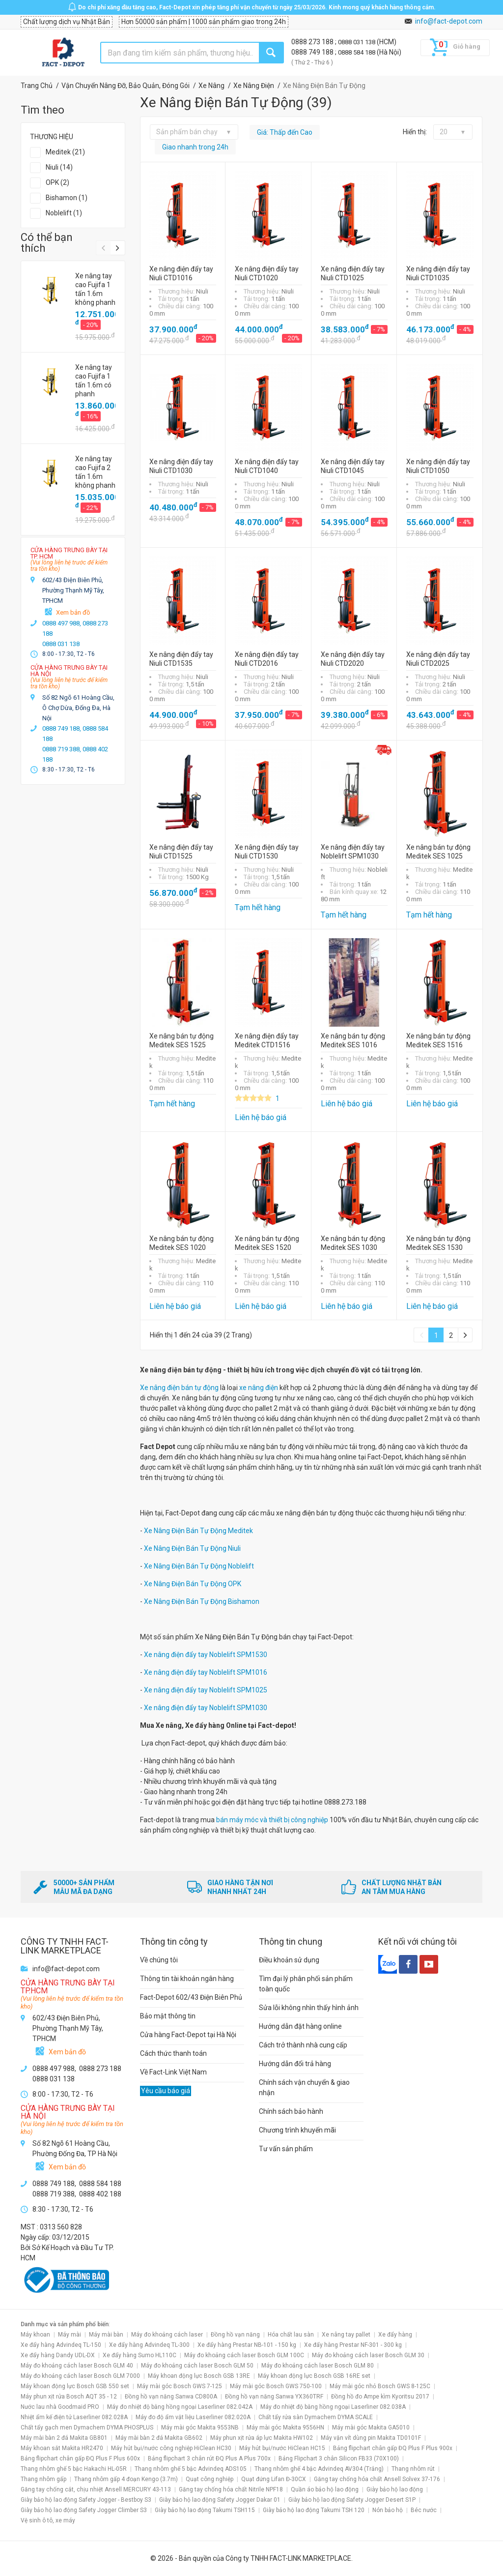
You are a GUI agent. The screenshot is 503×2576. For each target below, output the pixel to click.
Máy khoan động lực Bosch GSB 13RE (199, 2375)
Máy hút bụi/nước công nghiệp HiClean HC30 (171, 2448)
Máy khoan (35, 2334)
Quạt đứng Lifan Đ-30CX (273, 2479)
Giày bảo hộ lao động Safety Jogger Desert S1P (352, 2499)
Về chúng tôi (159, 1960)
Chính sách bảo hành (291, 2111)
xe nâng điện (258, 1388)
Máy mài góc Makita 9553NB (200, 2427)
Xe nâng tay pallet (346, 2334)
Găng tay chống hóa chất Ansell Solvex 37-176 (377, 2479)
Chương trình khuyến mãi (297, 2130)
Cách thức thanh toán (173, 2053)
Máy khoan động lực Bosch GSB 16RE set (314, 2375)
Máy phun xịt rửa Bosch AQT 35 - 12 (69, 2396)
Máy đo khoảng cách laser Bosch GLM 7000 (80, 2375)
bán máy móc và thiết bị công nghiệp (272, 1820)
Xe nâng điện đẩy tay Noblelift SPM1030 (205, 1708)
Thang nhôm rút (413, 2468)
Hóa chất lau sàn (291, 2334)
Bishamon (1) (66, 198)
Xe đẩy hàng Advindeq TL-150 (61, 2344)
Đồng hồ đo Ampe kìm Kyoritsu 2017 (380, 2396)
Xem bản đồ (73, 612)
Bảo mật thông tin (168, 2016)
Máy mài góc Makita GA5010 (371, 2427)
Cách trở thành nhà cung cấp (303, 2045)
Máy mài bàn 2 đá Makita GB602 (158, 2437)
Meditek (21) (65, 152)
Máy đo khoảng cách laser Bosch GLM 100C (244, 2355)
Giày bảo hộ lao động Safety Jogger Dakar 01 (219, 2499)
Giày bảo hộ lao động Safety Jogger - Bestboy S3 (86, 2499)
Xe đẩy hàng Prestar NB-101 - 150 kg (246, 2344)
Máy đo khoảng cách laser (167, 2334)
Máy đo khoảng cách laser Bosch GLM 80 (317, 2365)
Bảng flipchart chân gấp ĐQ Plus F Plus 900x (392, 2448)
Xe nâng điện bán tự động (179, 1388)
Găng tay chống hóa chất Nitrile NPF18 (231, 2489)
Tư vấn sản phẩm (286, 2149)
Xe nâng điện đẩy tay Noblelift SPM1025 (204, 1690)
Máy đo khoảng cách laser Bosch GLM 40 (77, 2365)
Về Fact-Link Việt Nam (173, 2072)
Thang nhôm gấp (43, 2479)
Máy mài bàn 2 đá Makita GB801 (64, 2437)
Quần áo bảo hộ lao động (325, 2489)
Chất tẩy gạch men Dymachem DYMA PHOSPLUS (87, 2427)
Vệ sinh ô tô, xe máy (48, 2520)
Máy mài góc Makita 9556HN (285, 2427)
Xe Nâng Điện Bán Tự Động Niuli (192, 1548)
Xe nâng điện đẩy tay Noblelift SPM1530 (205, 1654)
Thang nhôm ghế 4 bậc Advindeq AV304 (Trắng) (319, 2468)
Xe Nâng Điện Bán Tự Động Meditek (197, 1531)
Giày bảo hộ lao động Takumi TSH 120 (313, 2510)
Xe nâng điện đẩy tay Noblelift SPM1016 (205, 1672)
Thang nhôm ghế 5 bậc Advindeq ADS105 (191, 2468)
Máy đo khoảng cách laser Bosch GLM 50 (197, 2365)
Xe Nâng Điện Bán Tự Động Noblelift (199, 1566)
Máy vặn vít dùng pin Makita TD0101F (371, 2437)
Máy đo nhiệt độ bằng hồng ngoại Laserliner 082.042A (179, 2406)
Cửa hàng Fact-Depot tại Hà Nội (188, 2035)
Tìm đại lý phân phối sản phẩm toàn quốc (306, 1984)
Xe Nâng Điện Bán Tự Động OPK (192, 1584)
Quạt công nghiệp (209, 2479)
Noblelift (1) (64, 213)
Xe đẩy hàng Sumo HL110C (139, 2355)
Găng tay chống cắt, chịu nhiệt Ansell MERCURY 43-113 (96, 2489)
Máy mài (69, 2334)
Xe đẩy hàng (395, 2334)
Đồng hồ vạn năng (235, 2334)
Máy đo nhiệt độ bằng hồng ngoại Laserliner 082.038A (333, 2406)
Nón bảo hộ (387, 2510)
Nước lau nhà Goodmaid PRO (60, 2406)
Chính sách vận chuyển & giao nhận (304, 2087)
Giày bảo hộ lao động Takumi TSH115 (205, 2510)
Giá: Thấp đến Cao (284, 132)
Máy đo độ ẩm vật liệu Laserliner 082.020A (193, 2417)
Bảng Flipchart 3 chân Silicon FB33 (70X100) (339, 2458)
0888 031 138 (357, 42)
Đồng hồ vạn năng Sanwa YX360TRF (274, 2396)
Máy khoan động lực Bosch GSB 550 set (75, 2386)
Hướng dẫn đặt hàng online (300, 2026)
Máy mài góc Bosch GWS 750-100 (276, 2386)
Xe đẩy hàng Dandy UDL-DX (58, 2355)
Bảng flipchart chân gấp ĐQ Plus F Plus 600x (80, 2458)
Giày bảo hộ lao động (394, 2489)
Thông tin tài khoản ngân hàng (187, 1979)
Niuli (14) (59, 167)
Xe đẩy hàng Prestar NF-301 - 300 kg (353, 2344)
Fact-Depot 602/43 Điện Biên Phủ (191, 1997)
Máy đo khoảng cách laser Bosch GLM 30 (368, 2355)
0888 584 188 (357, 52)
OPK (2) (57, 182)
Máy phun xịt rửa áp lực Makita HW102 (261, 2437)
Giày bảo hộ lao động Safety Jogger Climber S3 (84, 2510)
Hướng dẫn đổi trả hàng (295, 2064)
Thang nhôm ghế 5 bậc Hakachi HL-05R (74, 2468)
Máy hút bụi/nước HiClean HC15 (282, 2448)
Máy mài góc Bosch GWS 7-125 (179, 2386)
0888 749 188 (313, 52)
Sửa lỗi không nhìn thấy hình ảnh (309, 2008)
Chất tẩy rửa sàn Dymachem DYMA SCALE (315, 2417)
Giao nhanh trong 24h (195, 147)
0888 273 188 (313, 42)
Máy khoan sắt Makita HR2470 (62, 2448)
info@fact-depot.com (448, 21)
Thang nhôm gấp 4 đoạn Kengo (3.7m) (126, 2479)
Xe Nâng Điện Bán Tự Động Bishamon (201, 1601)
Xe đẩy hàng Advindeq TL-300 (149, 2344)
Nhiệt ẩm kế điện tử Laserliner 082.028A (74, 2417)
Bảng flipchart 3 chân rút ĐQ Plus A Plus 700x (209, 2458)
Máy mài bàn (106, 2334)
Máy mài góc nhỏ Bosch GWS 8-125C (380, 2386)
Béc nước (424, 2510)
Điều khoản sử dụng (289, 1960)
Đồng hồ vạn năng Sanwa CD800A (171, 2396)
